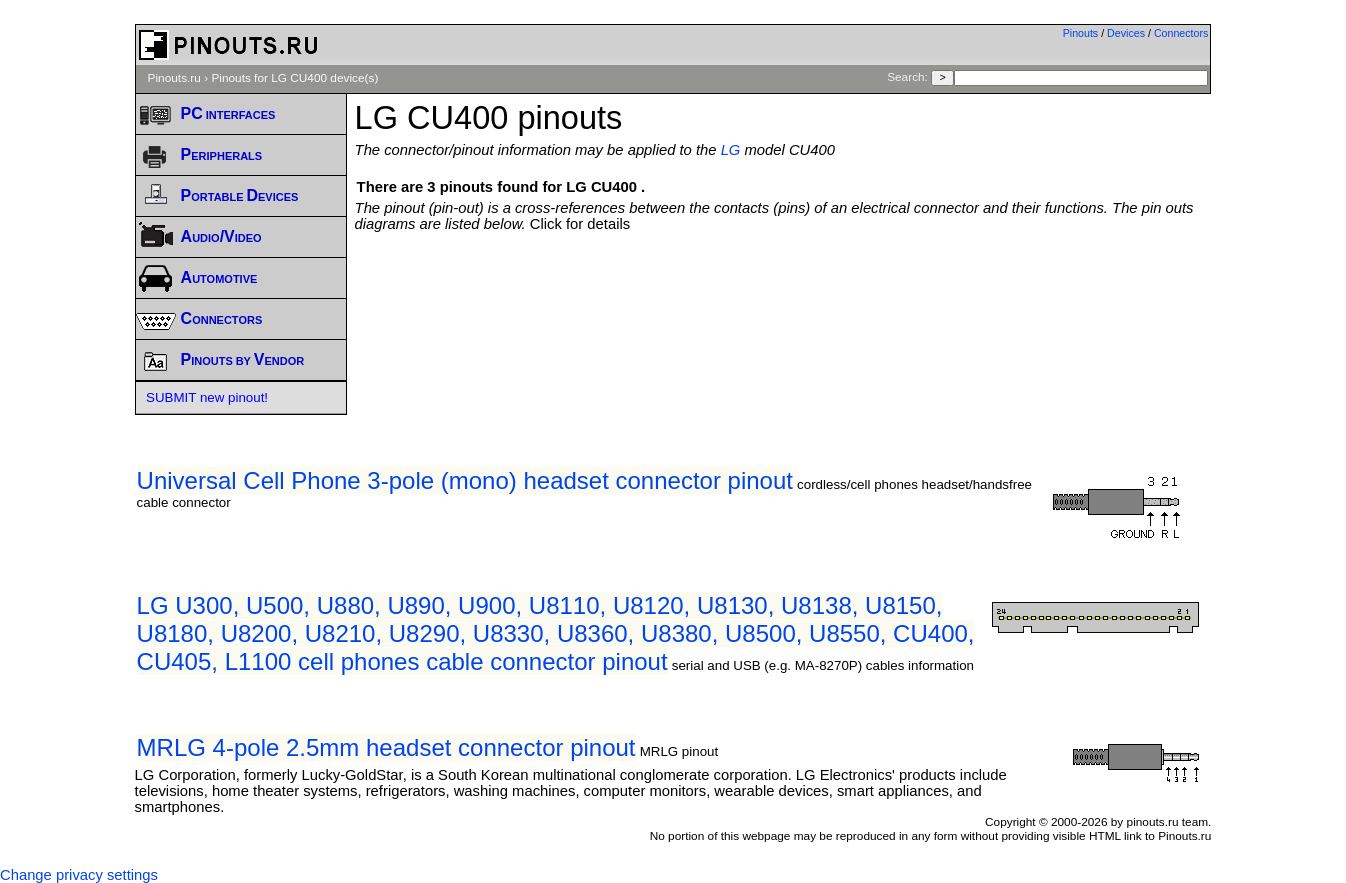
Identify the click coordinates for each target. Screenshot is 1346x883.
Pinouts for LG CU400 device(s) (294, 78)
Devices (1126, 33)
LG (731, 150)
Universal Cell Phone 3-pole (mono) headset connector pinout (465, 480)
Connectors (1181, 33)
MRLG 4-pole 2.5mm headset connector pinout (386, 747)
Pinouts (1081, 33)
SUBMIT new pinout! (207, 397)
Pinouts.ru (174, 78)
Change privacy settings (79, 875)
